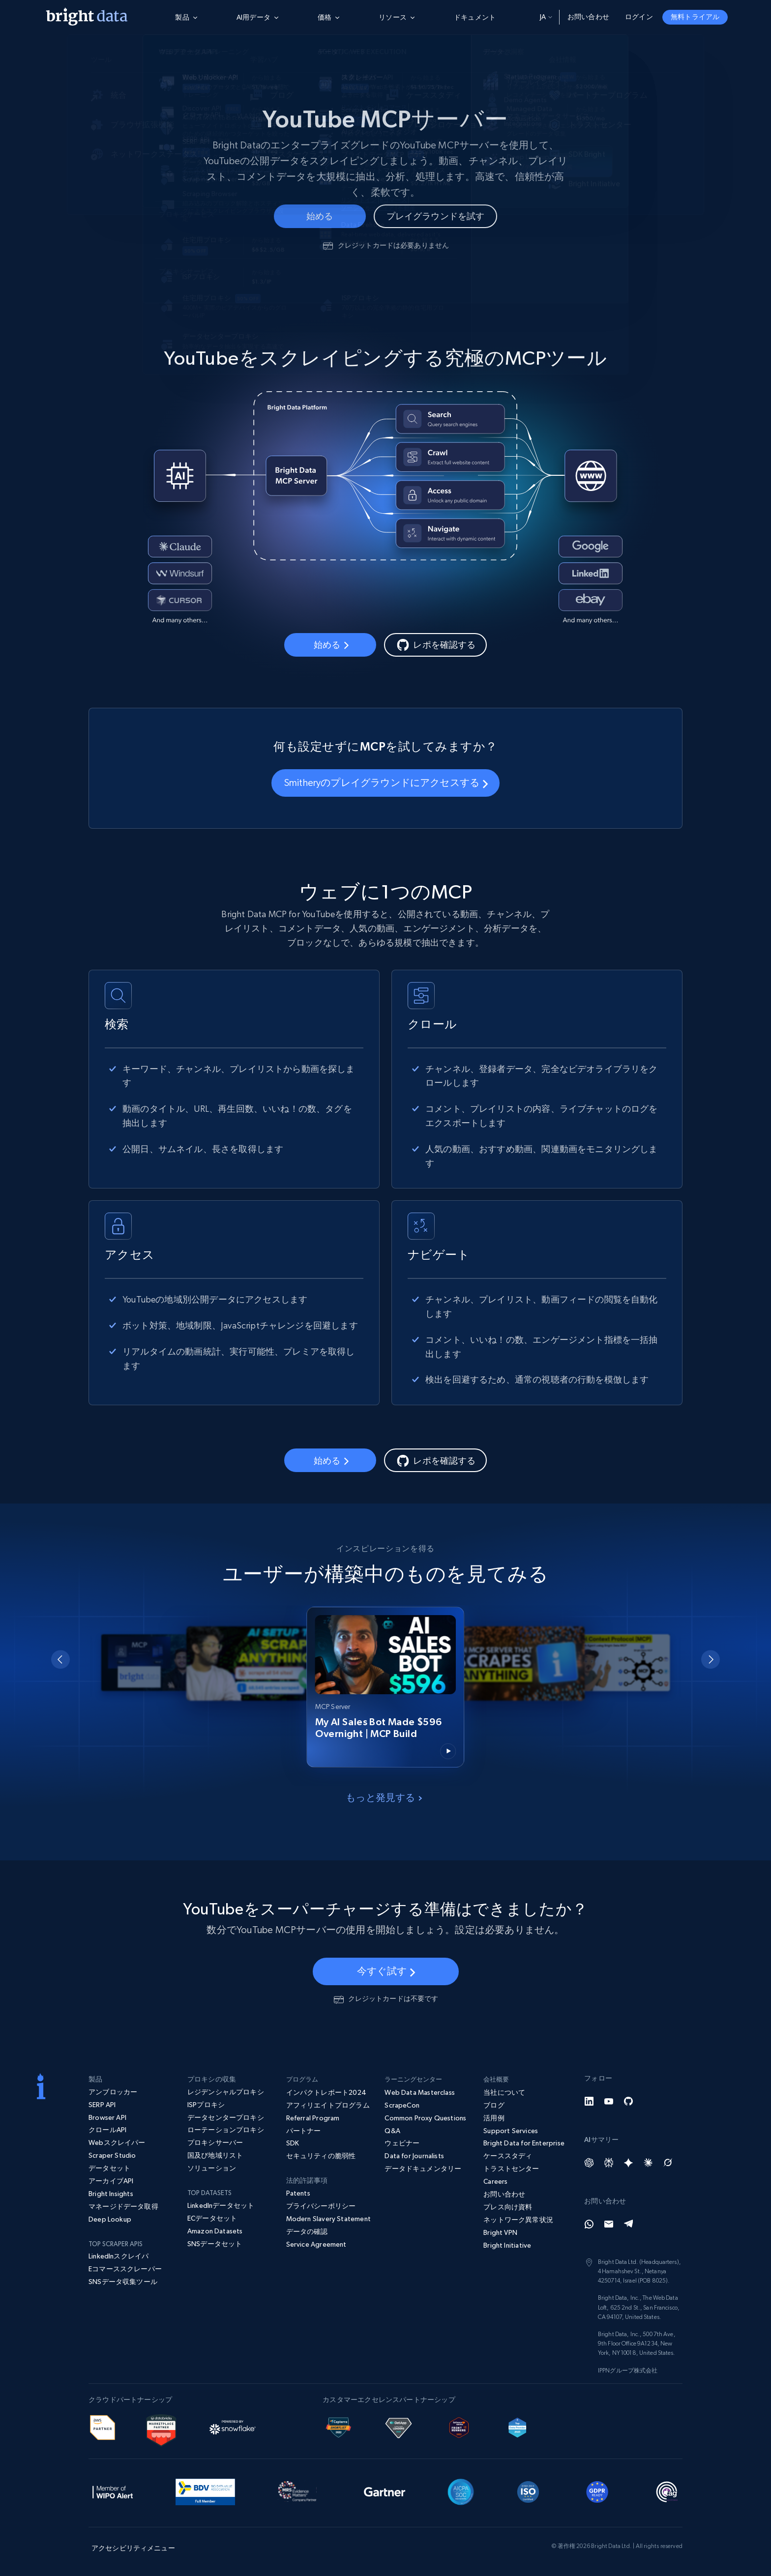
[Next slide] (710, 1659)
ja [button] (546, 17)
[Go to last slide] (60, 1659)
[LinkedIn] (589, 2101)
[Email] (609, 2224)
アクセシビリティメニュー (133, 2548)
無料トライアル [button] (695, 17)
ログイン (639, 17)
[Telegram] (628, 2224)
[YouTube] (609, 2101)
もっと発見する (384, 1797)
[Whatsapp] (589, 2224)
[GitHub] (628, 2101)
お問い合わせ (588, 17)
